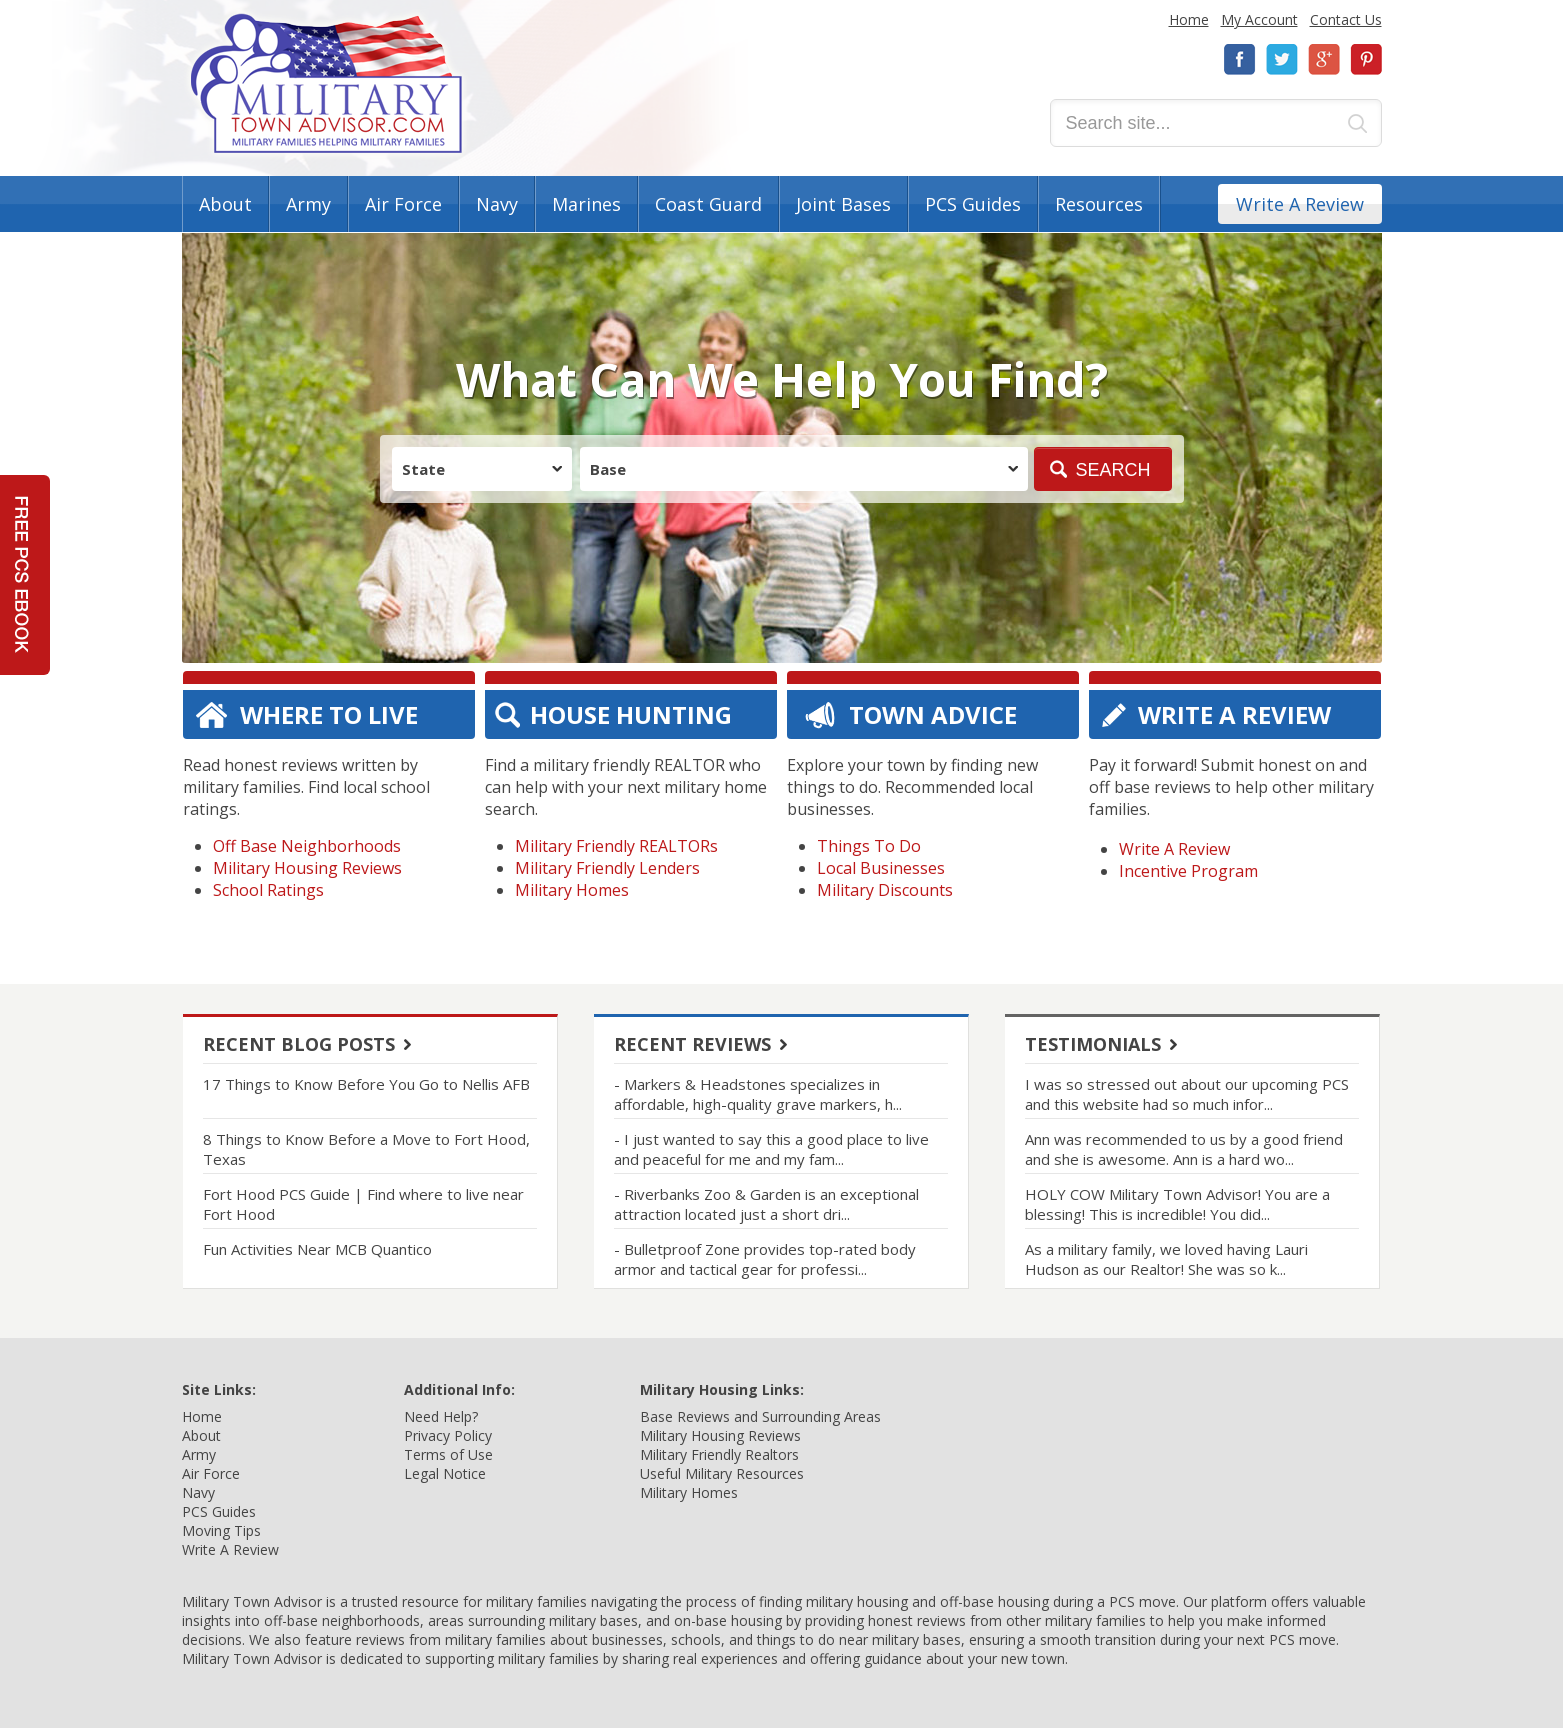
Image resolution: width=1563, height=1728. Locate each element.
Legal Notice (445, 1473)
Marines (586, 204)
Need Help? (441, 1416)
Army (308, 204)
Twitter (1282, 59)
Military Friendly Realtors (719, 1454)
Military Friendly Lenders (607, 868)
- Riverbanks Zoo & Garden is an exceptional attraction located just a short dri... (766, 1204)
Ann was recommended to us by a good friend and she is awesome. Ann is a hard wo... (1184, 1149)
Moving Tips (221, 1530)
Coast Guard (708, 204)
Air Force (403, 204)
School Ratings (268, 890)
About (225, 204)
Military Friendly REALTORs (616, 846)
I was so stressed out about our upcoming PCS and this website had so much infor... (1187, 1094)
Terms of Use (448, 1454)
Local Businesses (881, 868)
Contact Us (1346, 19)
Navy (497, 204)
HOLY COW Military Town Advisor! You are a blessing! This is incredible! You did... (1177, 1204)
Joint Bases (843, 204)
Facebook (1240, 59)
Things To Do (869, 846)
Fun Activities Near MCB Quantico (317, 1249)
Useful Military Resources (722, 1473)
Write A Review (1300, 204)
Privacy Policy (448, 1435)
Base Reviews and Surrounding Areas (760, 1416)
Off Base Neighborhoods (307, 846)
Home (1189, 19)
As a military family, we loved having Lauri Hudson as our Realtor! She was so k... (1166, 1259)
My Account (1259, 19)
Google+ (1324, 59)
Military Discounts (885, 890)
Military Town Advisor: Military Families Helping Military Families (326, 83)
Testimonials (1093, 1044)
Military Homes (572, 890)
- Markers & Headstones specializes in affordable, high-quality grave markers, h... (758, 1094)
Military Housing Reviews (307, 868)
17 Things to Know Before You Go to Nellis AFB (366, 1084)
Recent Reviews (692, 1044)
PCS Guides (973, 204)
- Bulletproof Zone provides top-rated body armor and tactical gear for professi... (765, 1259)
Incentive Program (1188, 871)
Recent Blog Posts (299, 1044)
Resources (1099, 204)
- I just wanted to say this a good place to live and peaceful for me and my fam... (771, 1149)
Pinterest (1366, 59)
